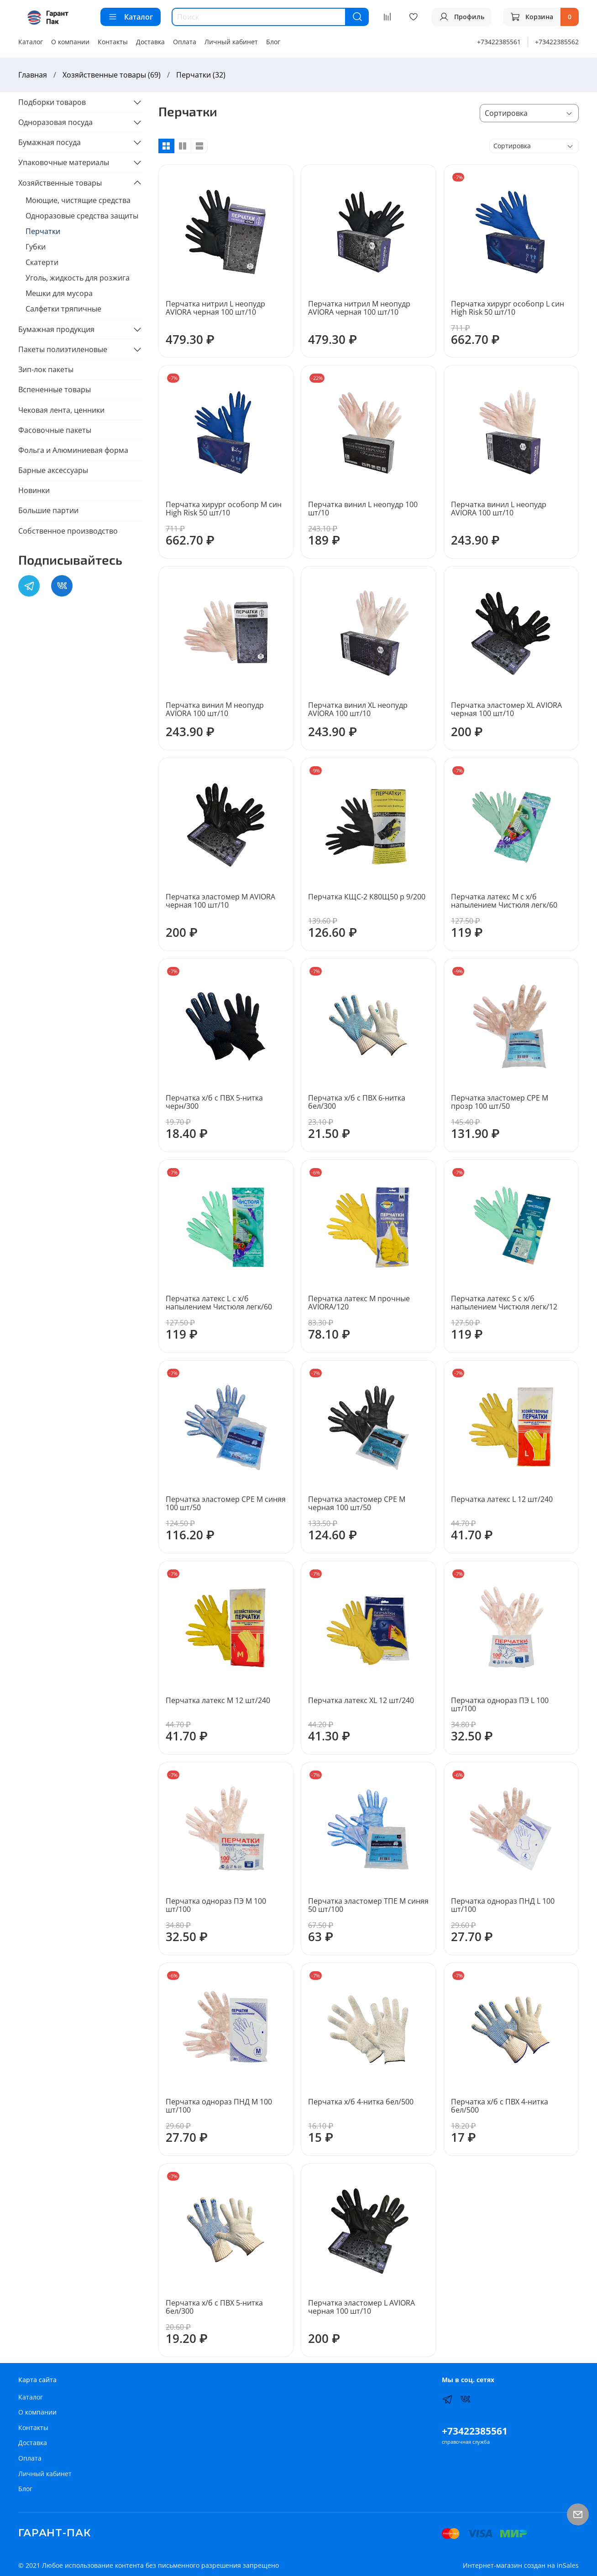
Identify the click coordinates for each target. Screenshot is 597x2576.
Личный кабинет (231, 41)
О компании (70, 41)
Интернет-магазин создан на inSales (521, 2565)
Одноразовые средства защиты (82, 216)
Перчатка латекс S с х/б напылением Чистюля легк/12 (504, 1302)
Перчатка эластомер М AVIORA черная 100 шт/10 (220, 901)
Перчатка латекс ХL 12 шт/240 (361, 1700)
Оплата (184, 41)
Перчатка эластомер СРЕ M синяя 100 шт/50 (226, 1503)
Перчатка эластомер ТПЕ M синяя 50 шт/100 (368, 1905)
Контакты (113, 41)
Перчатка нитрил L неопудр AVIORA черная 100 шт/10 (215, 308)
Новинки (34, 490)
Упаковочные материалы (63, 162)
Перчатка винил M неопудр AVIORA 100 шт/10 (215, 709)
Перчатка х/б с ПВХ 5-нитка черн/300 (214, 1102)
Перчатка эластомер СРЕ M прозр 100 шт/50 (499, 1102)
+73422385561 (499, 41)
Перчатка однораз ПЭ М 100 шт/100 (216, 1905)
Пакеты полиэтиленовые (62, 349)
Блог (273, 41)
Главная (32, 75)
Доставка (150, 41)
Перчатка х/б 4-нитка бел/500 (361, 2102)
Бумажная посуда (49, 142)
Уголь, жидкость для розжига (78, 278)
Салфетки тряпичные (63, 309)
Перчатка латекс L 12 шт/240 (502, 1499)
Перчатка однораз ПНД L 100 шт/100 (503, 1905)
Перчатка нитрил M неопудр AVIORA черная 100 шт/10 (359, 308)
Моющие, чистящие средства (78, 200)
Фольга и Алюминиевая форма (73, 450)
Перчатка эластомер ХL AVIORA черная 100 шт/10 (506, 709)
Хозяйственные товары (60, 183)
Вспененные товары (54, 389)
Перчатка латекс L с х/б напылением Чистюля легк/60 (219, 1302)
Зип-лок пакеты (45, 369)
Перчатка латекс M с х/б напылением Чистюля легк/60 (504, 901)
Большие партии (48, 510)
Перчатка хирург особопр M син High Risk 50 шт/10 (224, 508)
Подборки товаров (52, 102)
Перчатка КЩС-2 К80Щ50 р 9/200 (366, 897)
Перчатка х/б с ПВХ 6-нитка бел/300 (356, 1102)
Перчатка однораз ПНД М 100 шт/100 (219, 2106)
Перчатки (43, 231)
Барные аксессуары (53, 470)
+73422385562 (557, 41)
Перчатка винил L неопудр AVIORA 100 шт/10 (498, 508)
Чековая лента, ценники (61, 410)
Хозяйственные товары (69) (112, 75)
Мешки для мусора (59, 293)
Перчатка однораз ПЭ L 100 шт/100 (500, 1704)
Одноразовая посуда (55, 122)
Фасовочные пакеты (54, 430)
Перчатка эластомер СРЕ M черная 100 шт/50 (356, 1503)
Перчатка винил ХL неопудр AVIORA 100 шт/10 (358, 709)
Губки (36, 247)
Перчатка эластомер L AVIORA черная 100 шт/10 (361, 2307)
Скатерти (42, 262)
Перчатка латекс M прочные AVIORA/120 (359, 1302)
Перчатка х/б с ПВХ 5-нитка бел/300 (214, 2307)
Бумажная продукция (56, 329)
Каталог (130, 17)
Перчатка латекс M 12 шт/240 (218, 1700)
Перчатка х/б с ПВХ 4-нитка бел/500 (499, 2106)
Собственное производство (68, 531)
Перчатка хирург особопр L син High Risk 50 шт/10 (507, 308)
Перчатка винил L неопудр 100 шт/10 (363, 508)
